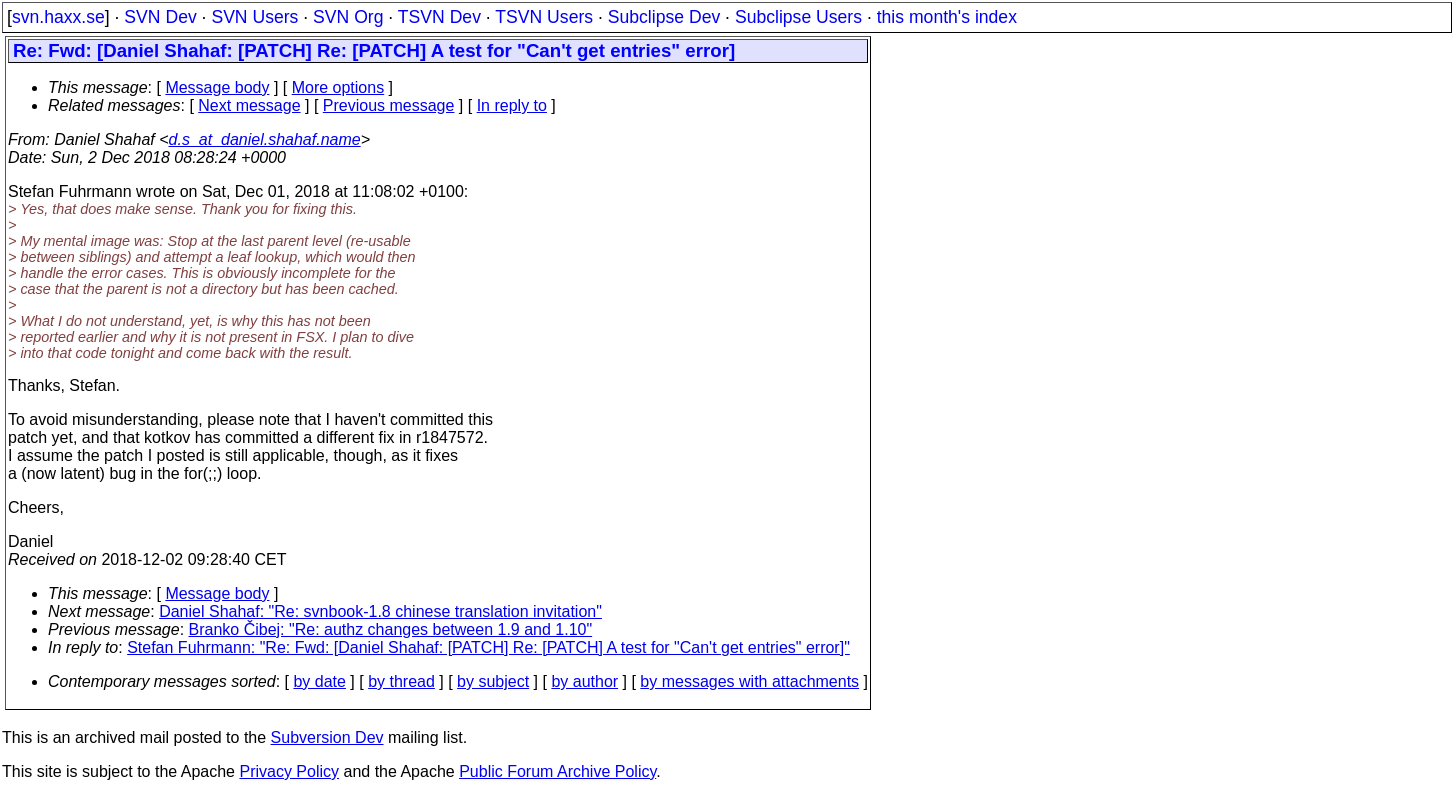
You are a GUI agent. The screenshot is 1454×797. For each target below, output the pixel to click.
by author (584, 681)
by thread (401, 681)
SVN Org (348, 17)
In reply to (512, 105)
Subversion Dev (327, 737)
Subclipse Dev (664, 17)
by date (319, 681)
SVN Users (254, 17)
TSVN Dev (439, 17)
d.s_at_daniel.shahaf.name (265, 139)
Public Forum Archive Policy (557, 771)
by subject (493, 681)
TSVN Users (544, 17)
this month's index (947, 17)
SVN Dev (160, 17)
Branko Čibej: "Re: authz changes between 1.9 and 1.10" (391, 629)
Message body (217, 87)
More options (338, 87)
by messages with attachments (749, 681)
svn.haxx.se (58, 17)
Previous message (389, 105)
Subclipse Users (798, 17)
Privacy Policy (289, 771)
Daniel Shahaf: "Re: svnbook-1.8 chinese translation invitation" (380, 611)
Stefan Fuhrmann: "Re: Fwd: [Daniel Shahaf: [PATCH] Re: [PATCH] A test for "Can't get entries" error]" (488, 647)
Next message (249, 105)
